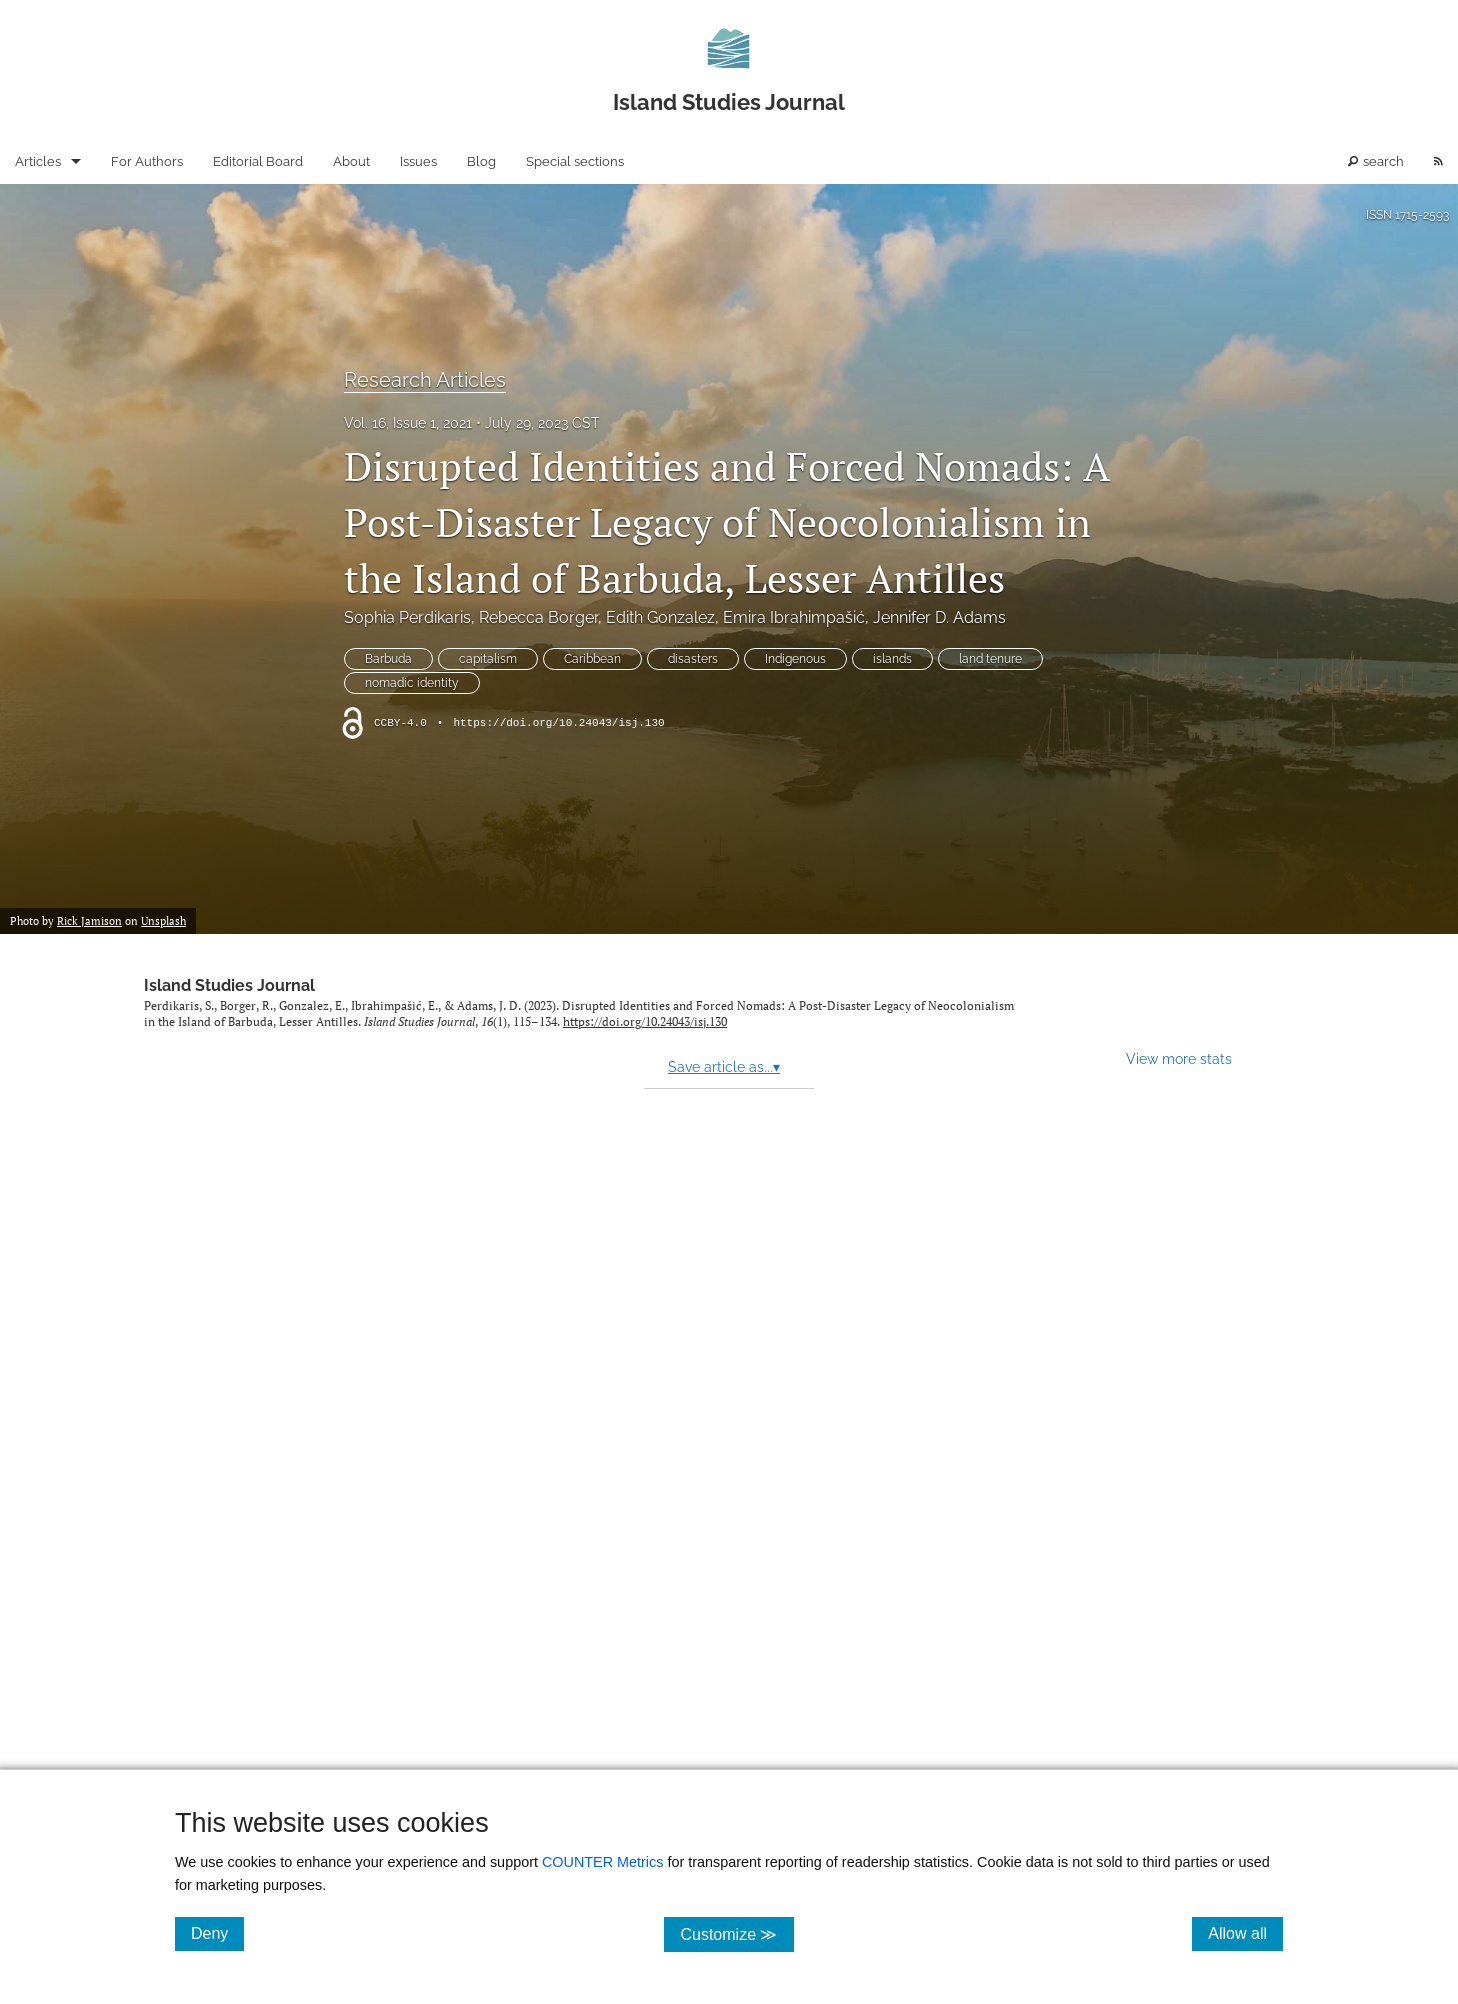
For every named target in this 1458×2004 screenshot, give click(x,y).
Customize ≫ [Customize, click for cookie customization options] (736, 1933)
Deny (217, 1933)
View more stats (1179, 1058)
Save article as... (724, 1067)
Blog (481, 161)
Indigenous (795, 659)
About (351, 161)
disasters (693, 659)
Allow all (1245, 1933)
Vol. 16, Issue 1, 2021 (408, 423)
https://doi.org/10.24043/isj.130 (558, 723)
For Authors (147, 161)
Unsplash (163, 920)
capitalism (488, 659)
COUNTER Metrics (603, 1862)
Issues (418, 161)
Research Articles (425, 380)
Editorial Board (258, 161)
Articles (38, 161)
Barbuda (388, 659)
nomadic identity (412, 683)
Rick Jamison (89, 920)
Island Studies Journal (229, 985)
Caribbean (592, 659)
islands (892, 659)
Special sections (575, 161)
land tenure (990, 659)
